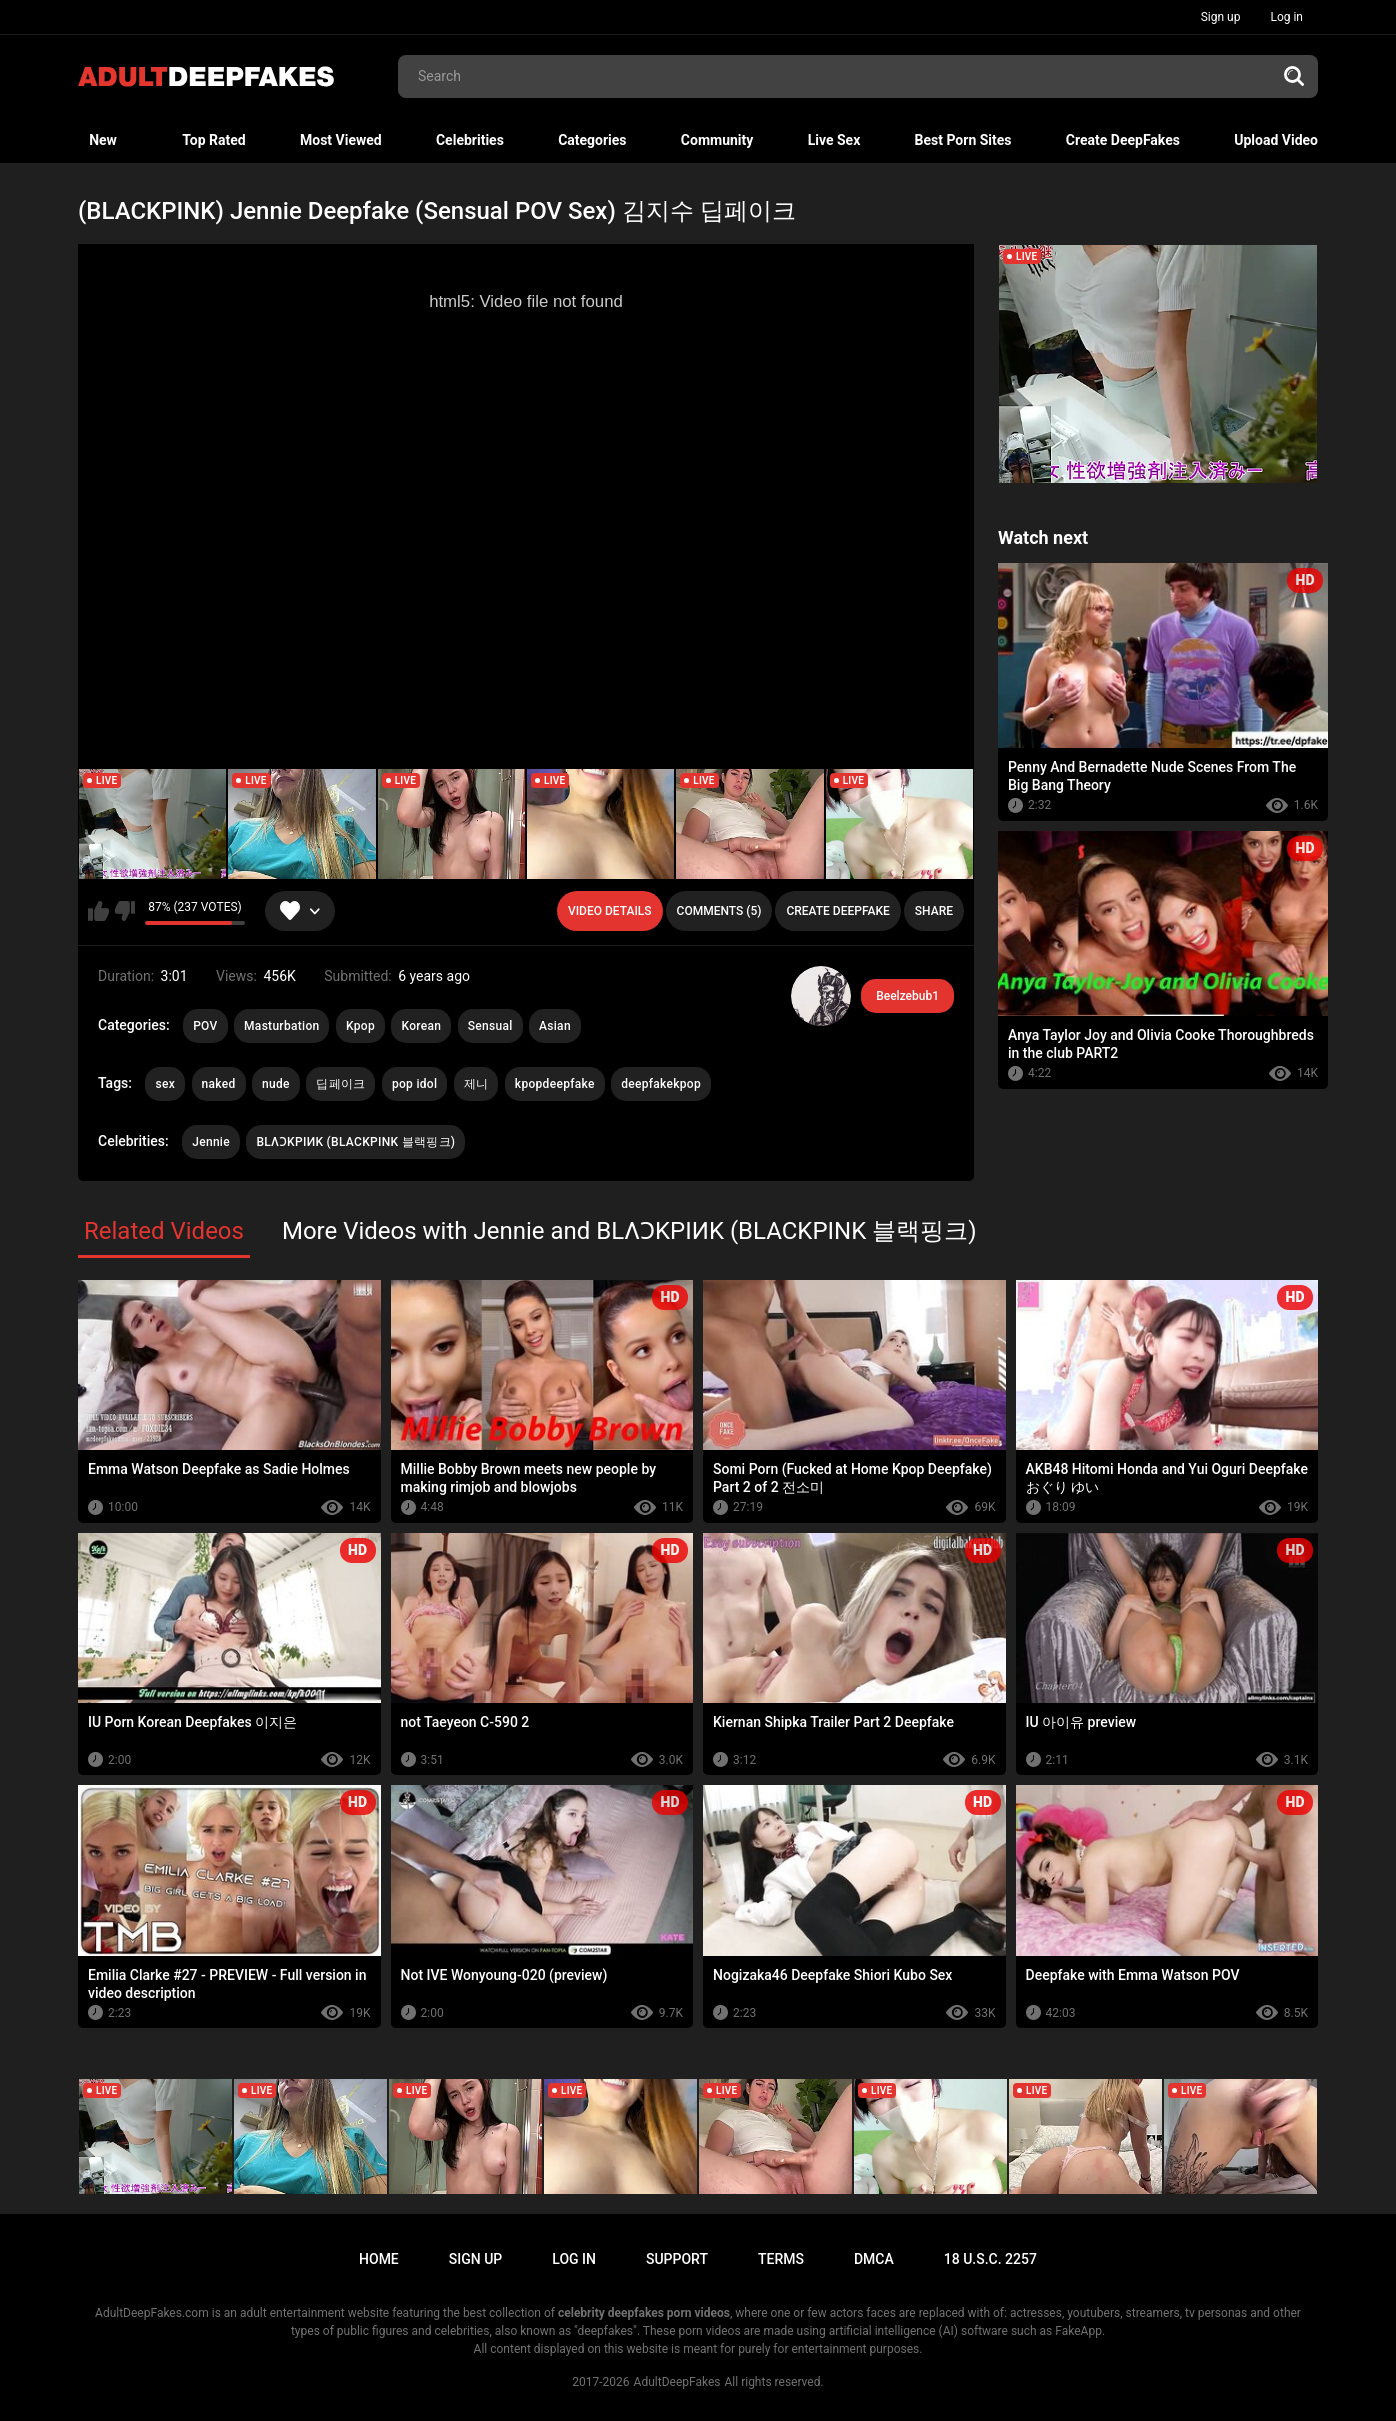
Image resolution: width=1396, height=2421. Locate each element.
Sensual (490, 1026)
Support (677, 2259)
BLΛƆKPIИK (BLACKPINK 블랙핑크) (355, 1142)
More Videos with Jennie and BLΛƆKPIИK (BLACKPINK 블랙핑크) (629, 1231)
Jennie (211, 1142)
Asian (555, 1026)
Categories (592, 140)
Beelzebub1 (907, 996)
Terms (781, 2259)
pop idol (414, 1084)
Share (934, 911)
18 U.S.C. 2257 (990, 2259)
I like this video (98, 911)
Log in (1286, 17)
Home (379, 2259)
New (103, 140)
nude (276, 1084)
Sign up (1221, 17)
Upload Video (1276, 140)
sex (165, 1084)
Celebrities (470, 140)
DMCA (874, 2259)
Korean (421, 1026)
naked (219, 1084)
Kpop (360, 1026)
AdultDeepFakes (677, 2382)
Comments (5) (719, 911)
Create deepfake (837, 911)
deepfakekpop (661, 1084)
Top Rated (213, 140)
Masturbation (281, 1026)
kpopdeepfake (555, 1084)
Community (717, 140)
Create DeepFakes (1123, 140)
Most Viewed (341, 140)
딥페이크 (340, 1084)
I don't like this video (124, 911)
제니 (476, 1084)
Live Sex (834, 140)
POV (205, 1026)
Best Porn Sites (963, 140)
